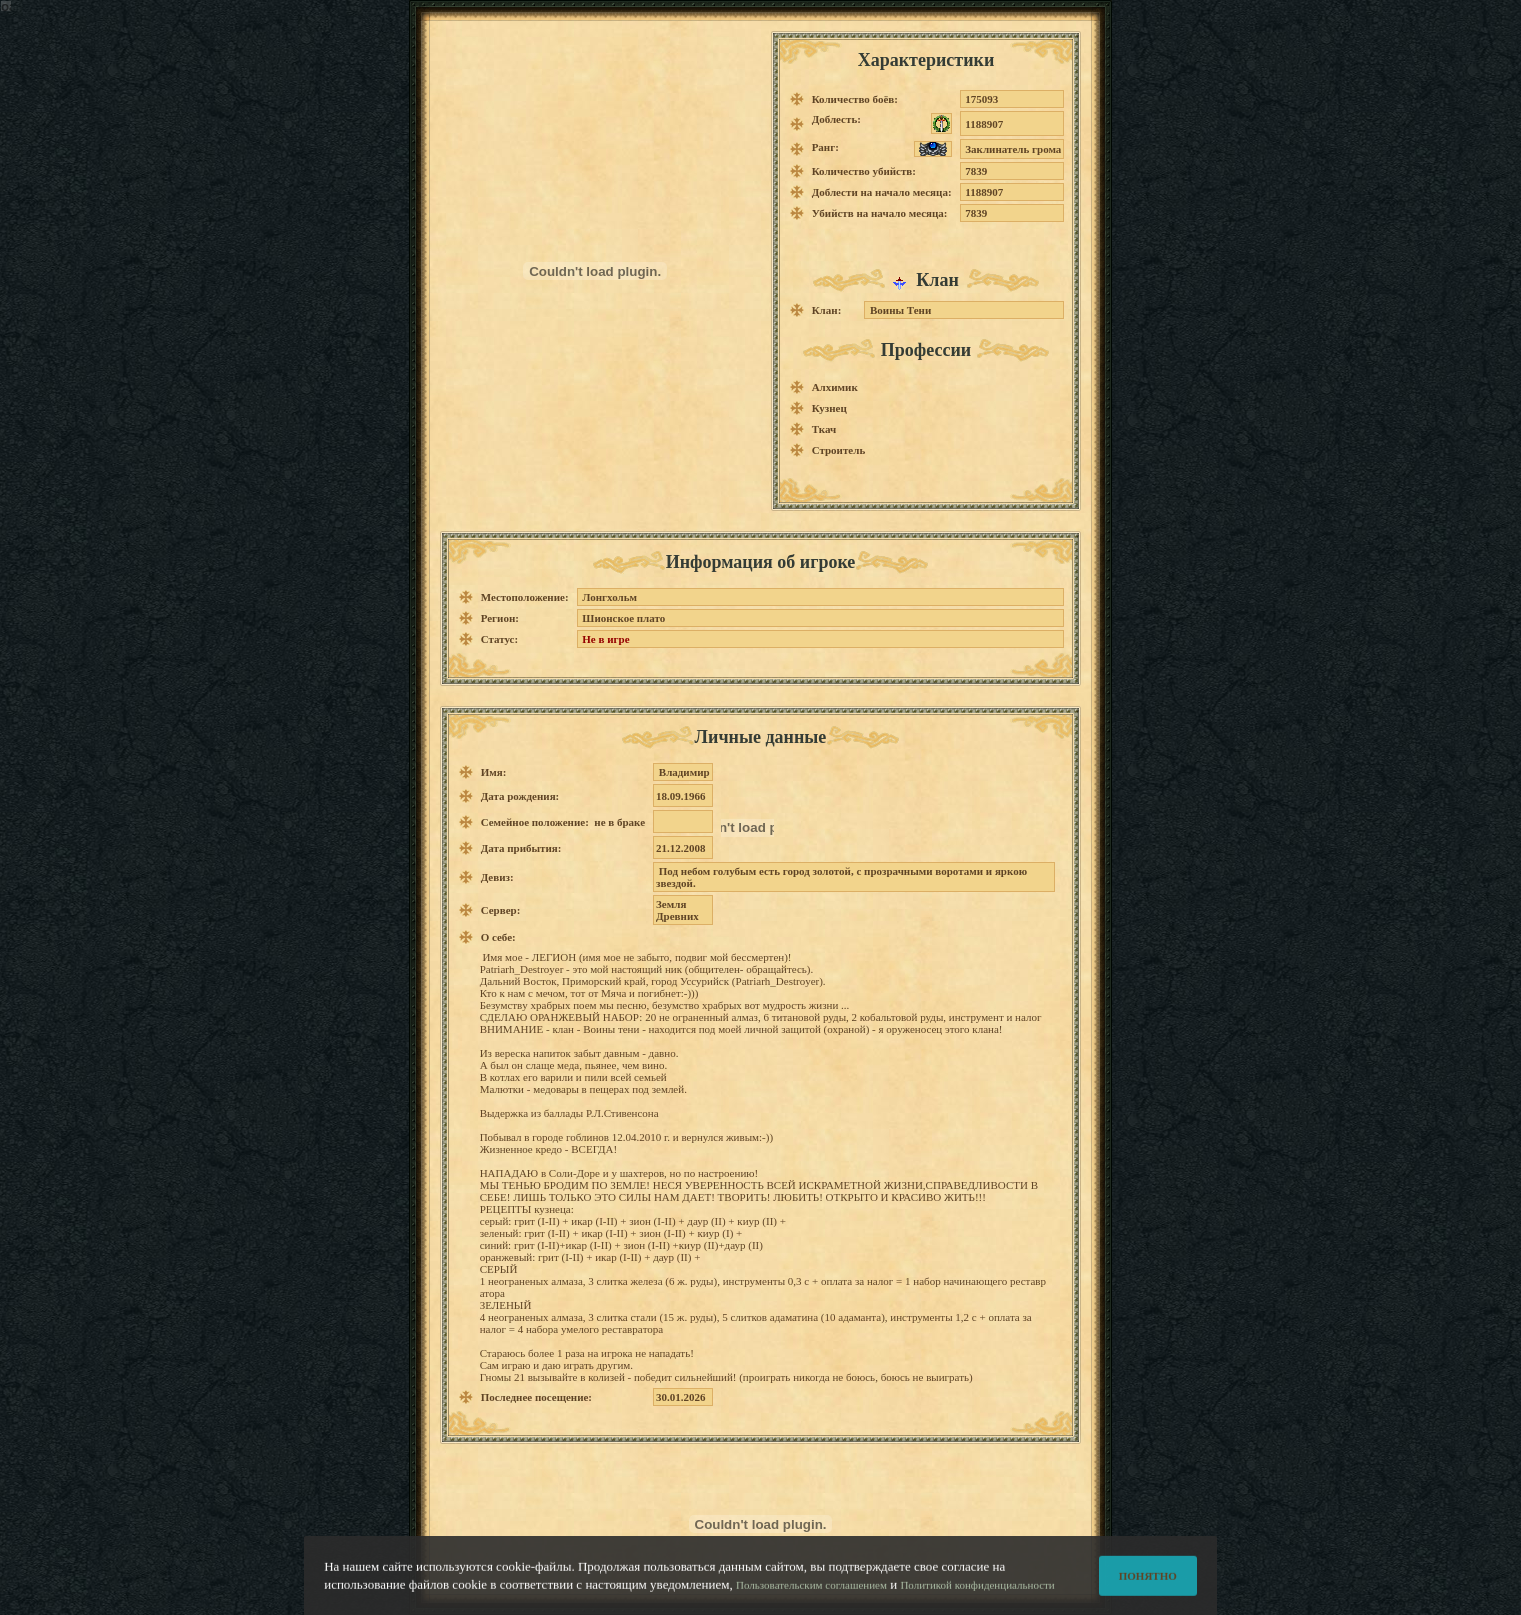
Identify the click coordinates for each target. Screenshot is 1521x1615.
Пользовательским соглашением (811, 1594)
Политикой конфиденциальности (977, 1594)
